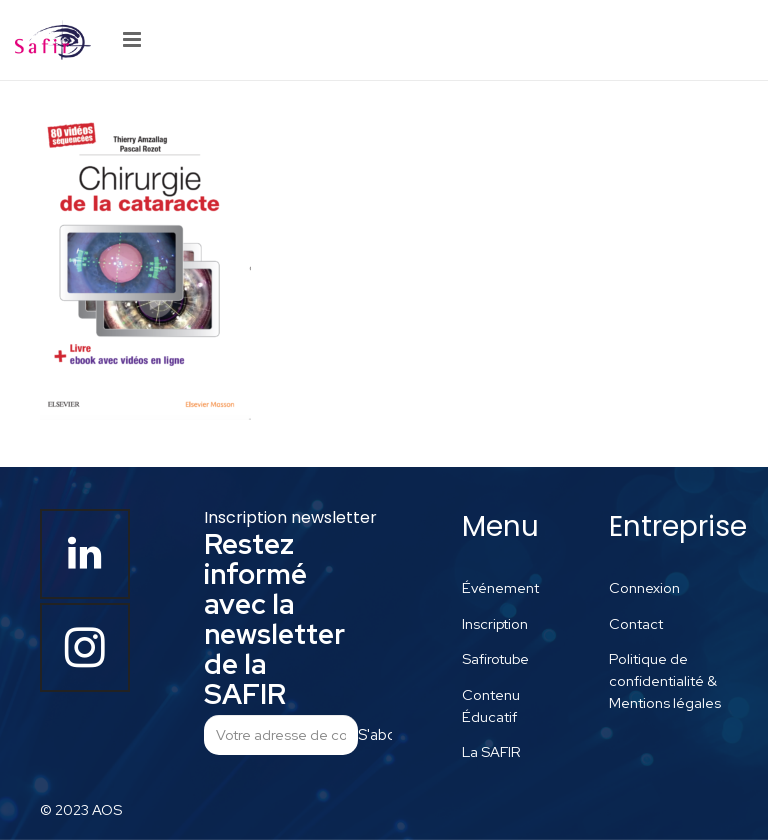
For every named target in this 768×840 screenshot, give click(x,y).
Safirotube (495, 658)
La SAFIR (491, 751)
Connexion (644, 587)
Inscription (495, 623)
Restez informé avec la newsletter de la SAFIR (274, 619)
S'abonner (375, 735)
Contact (636, 623)
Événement (500, 587)
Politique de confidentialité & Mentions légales (665, 680)
